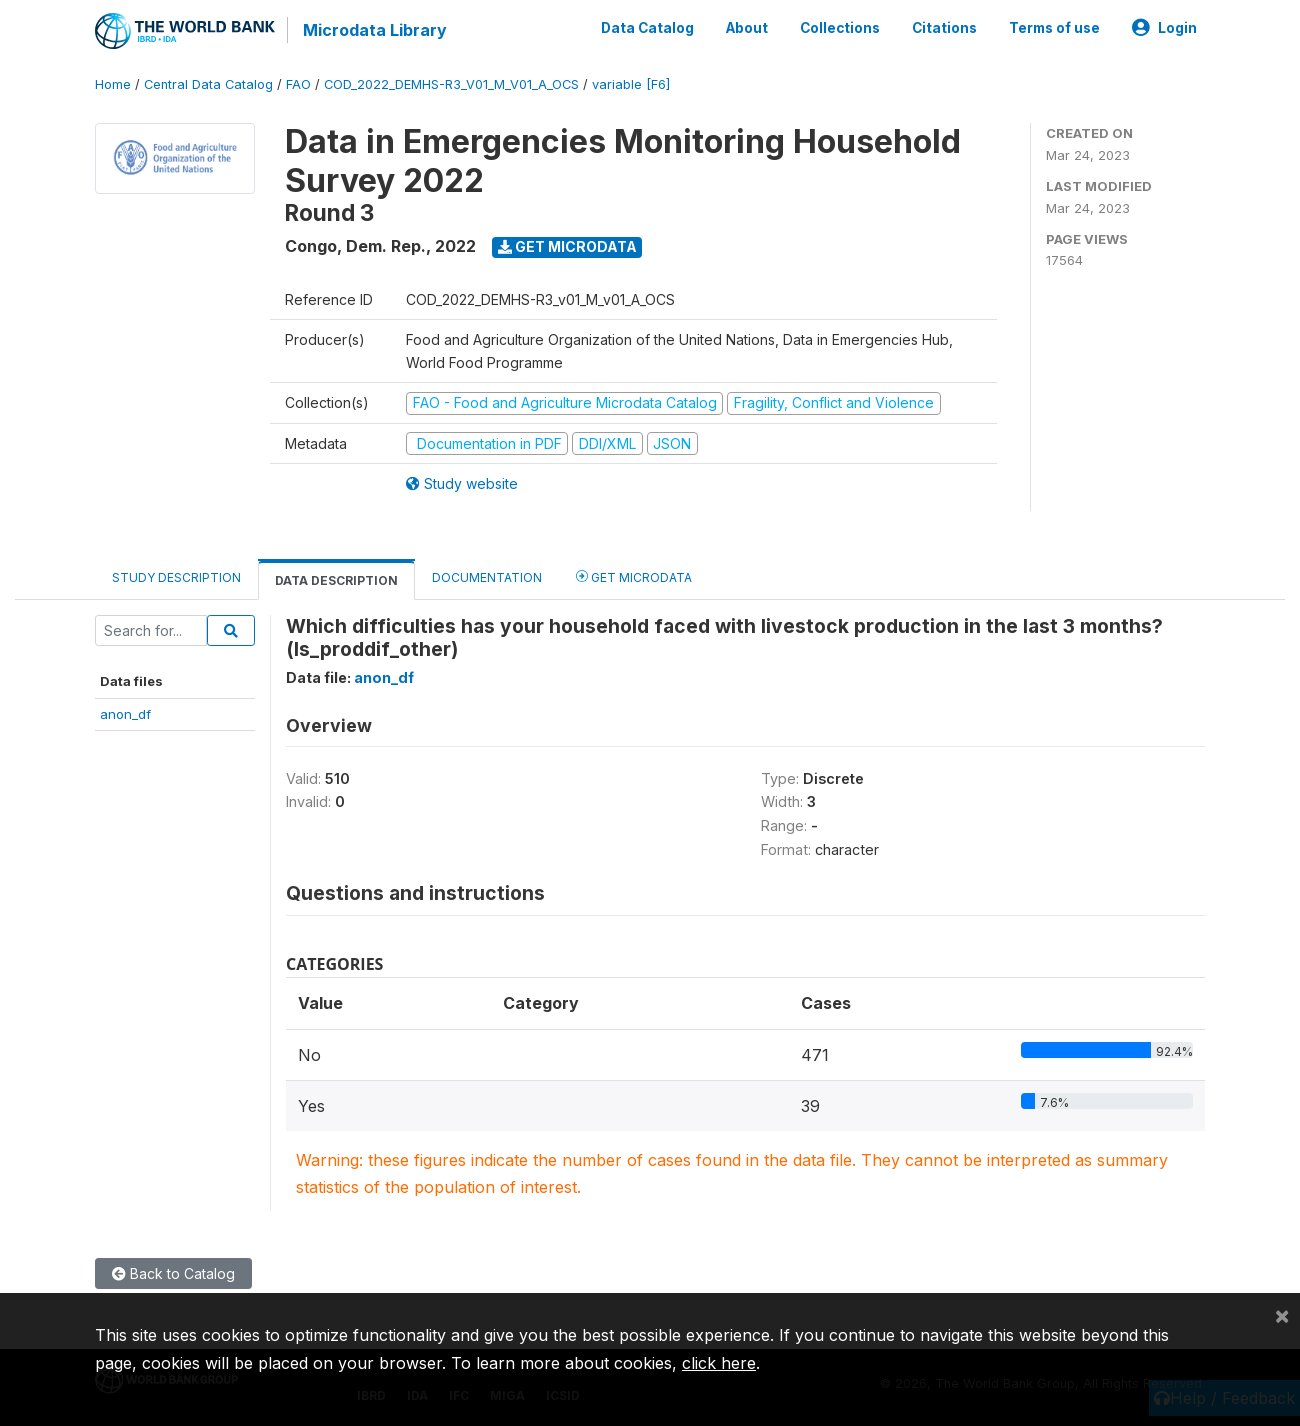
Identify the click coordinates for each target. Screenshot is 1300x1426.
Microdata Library (375, 30)
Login (1164, 28)
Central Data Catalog (208, 84)
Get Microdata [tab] (634, 576)
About (747, 28)
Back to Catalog (173, 1273)
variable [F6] (631, 84)
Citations (944, 28)
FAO (298, 84)
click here (719, 1363)
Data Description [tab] (336, 580)
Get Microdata (567, 246)
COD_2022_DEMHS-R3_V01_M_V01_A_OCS (451, 84)
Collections (840, 28)
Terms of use (1054, 28)
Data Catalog (647, 28)
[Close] (1282, 1315)
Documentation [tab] (487, 577)
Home (113, 84)
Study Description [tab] (176, 577)
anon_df (125, 714)
